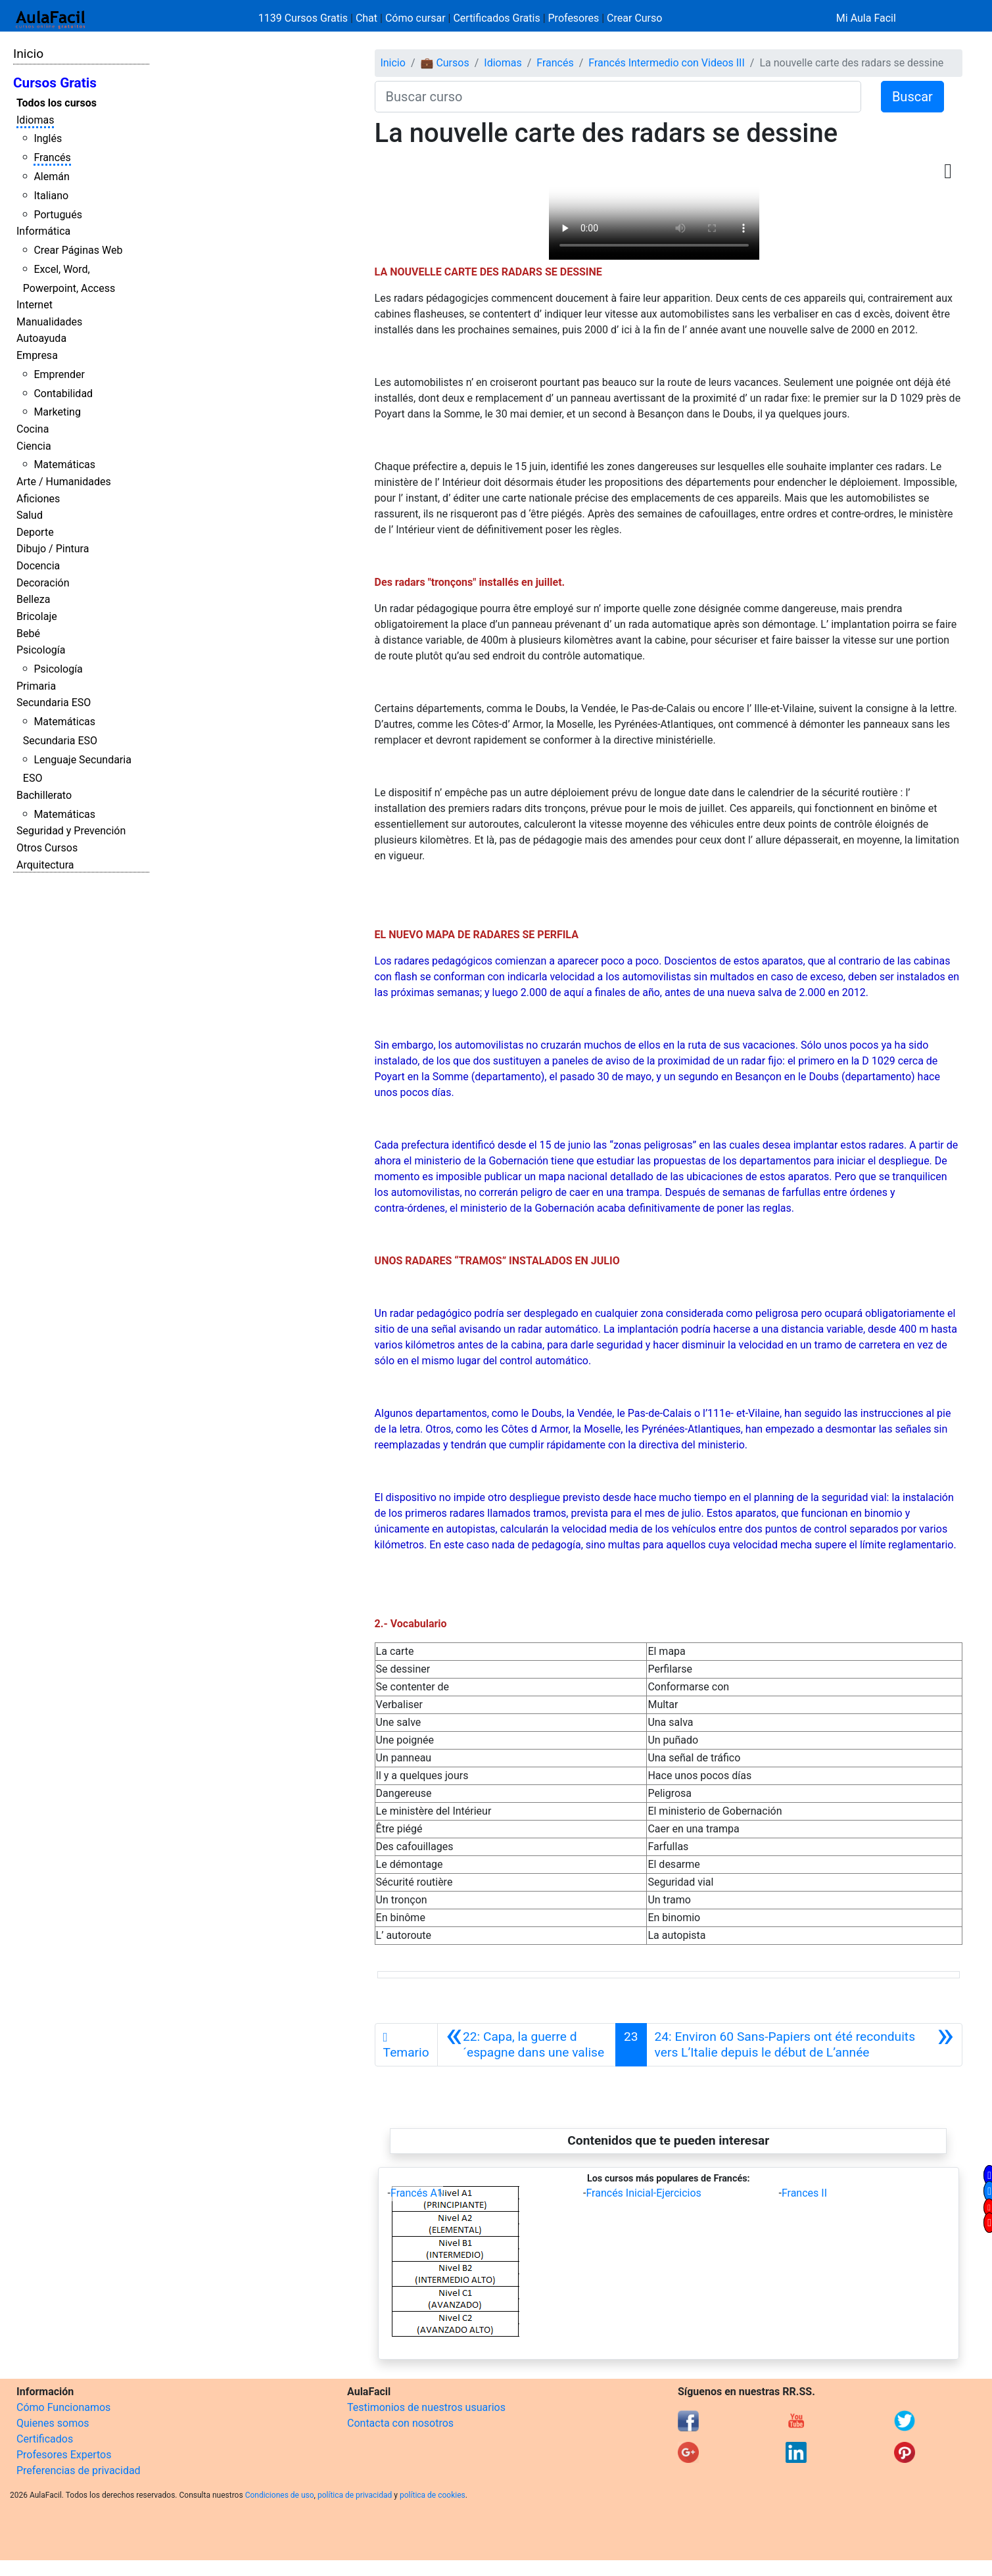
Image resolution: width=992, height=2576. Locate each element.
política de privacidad (355, 2495)
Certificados (44, 2439)
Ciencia (33, 446)
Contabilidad (63, 393)
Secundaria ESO (53, 702)
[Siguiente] (804, 2044)
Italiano (51, 195)
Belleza (33, 599)
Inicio (28, 53)
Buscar (912, 97)
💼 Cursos (444, 63)
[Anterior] (526, 2044)
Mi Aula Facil (866, 18)
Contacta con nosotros (400, 2423)
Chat (366, 18)
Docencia (38, 566)
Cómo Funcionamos (63, 2407)
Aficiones (38, 498)
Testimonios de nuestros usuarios (426, 2407)
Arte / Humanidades (63, 481)
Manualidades (49, 322)
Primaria (36, 686)
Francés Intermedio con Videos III (666, 63)
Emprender (59, 374)
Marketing (57, 412)
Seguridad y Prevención (71, 830)
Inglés (48, 138)
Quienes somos (52, 2423)
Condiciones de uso (279, 2495)
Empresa (37, 355)
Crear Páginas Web (78, 250)
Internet (34, 304)
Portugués (58, 214)
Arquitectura (45, 865)
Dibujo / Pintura (52, 548)
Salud (29, 515)
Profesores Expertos (63, 2454)
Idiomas (35, 120)
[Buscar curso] (618, 96)
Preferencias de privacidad (78, 2470)
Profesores (574, 18)
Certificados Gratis (496, 18)
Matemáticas (64, 464)
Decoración (43, 583)
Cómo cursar (415, 18)
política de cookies (432, 2495)
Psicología (40, 650)
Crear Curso (634, 18)
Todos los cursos (56, 103)
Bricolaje (36, 616)
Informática (43, 231)
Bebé (28, 633)
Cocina (32, 429)
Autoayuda (41, 338)
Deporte (35, 532)
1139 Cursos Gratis (304, 18)
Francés (52, 157)
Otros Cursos (47, 848)
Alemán (51, 176)
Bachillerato (44, 795)
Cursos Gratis (55, 83)
